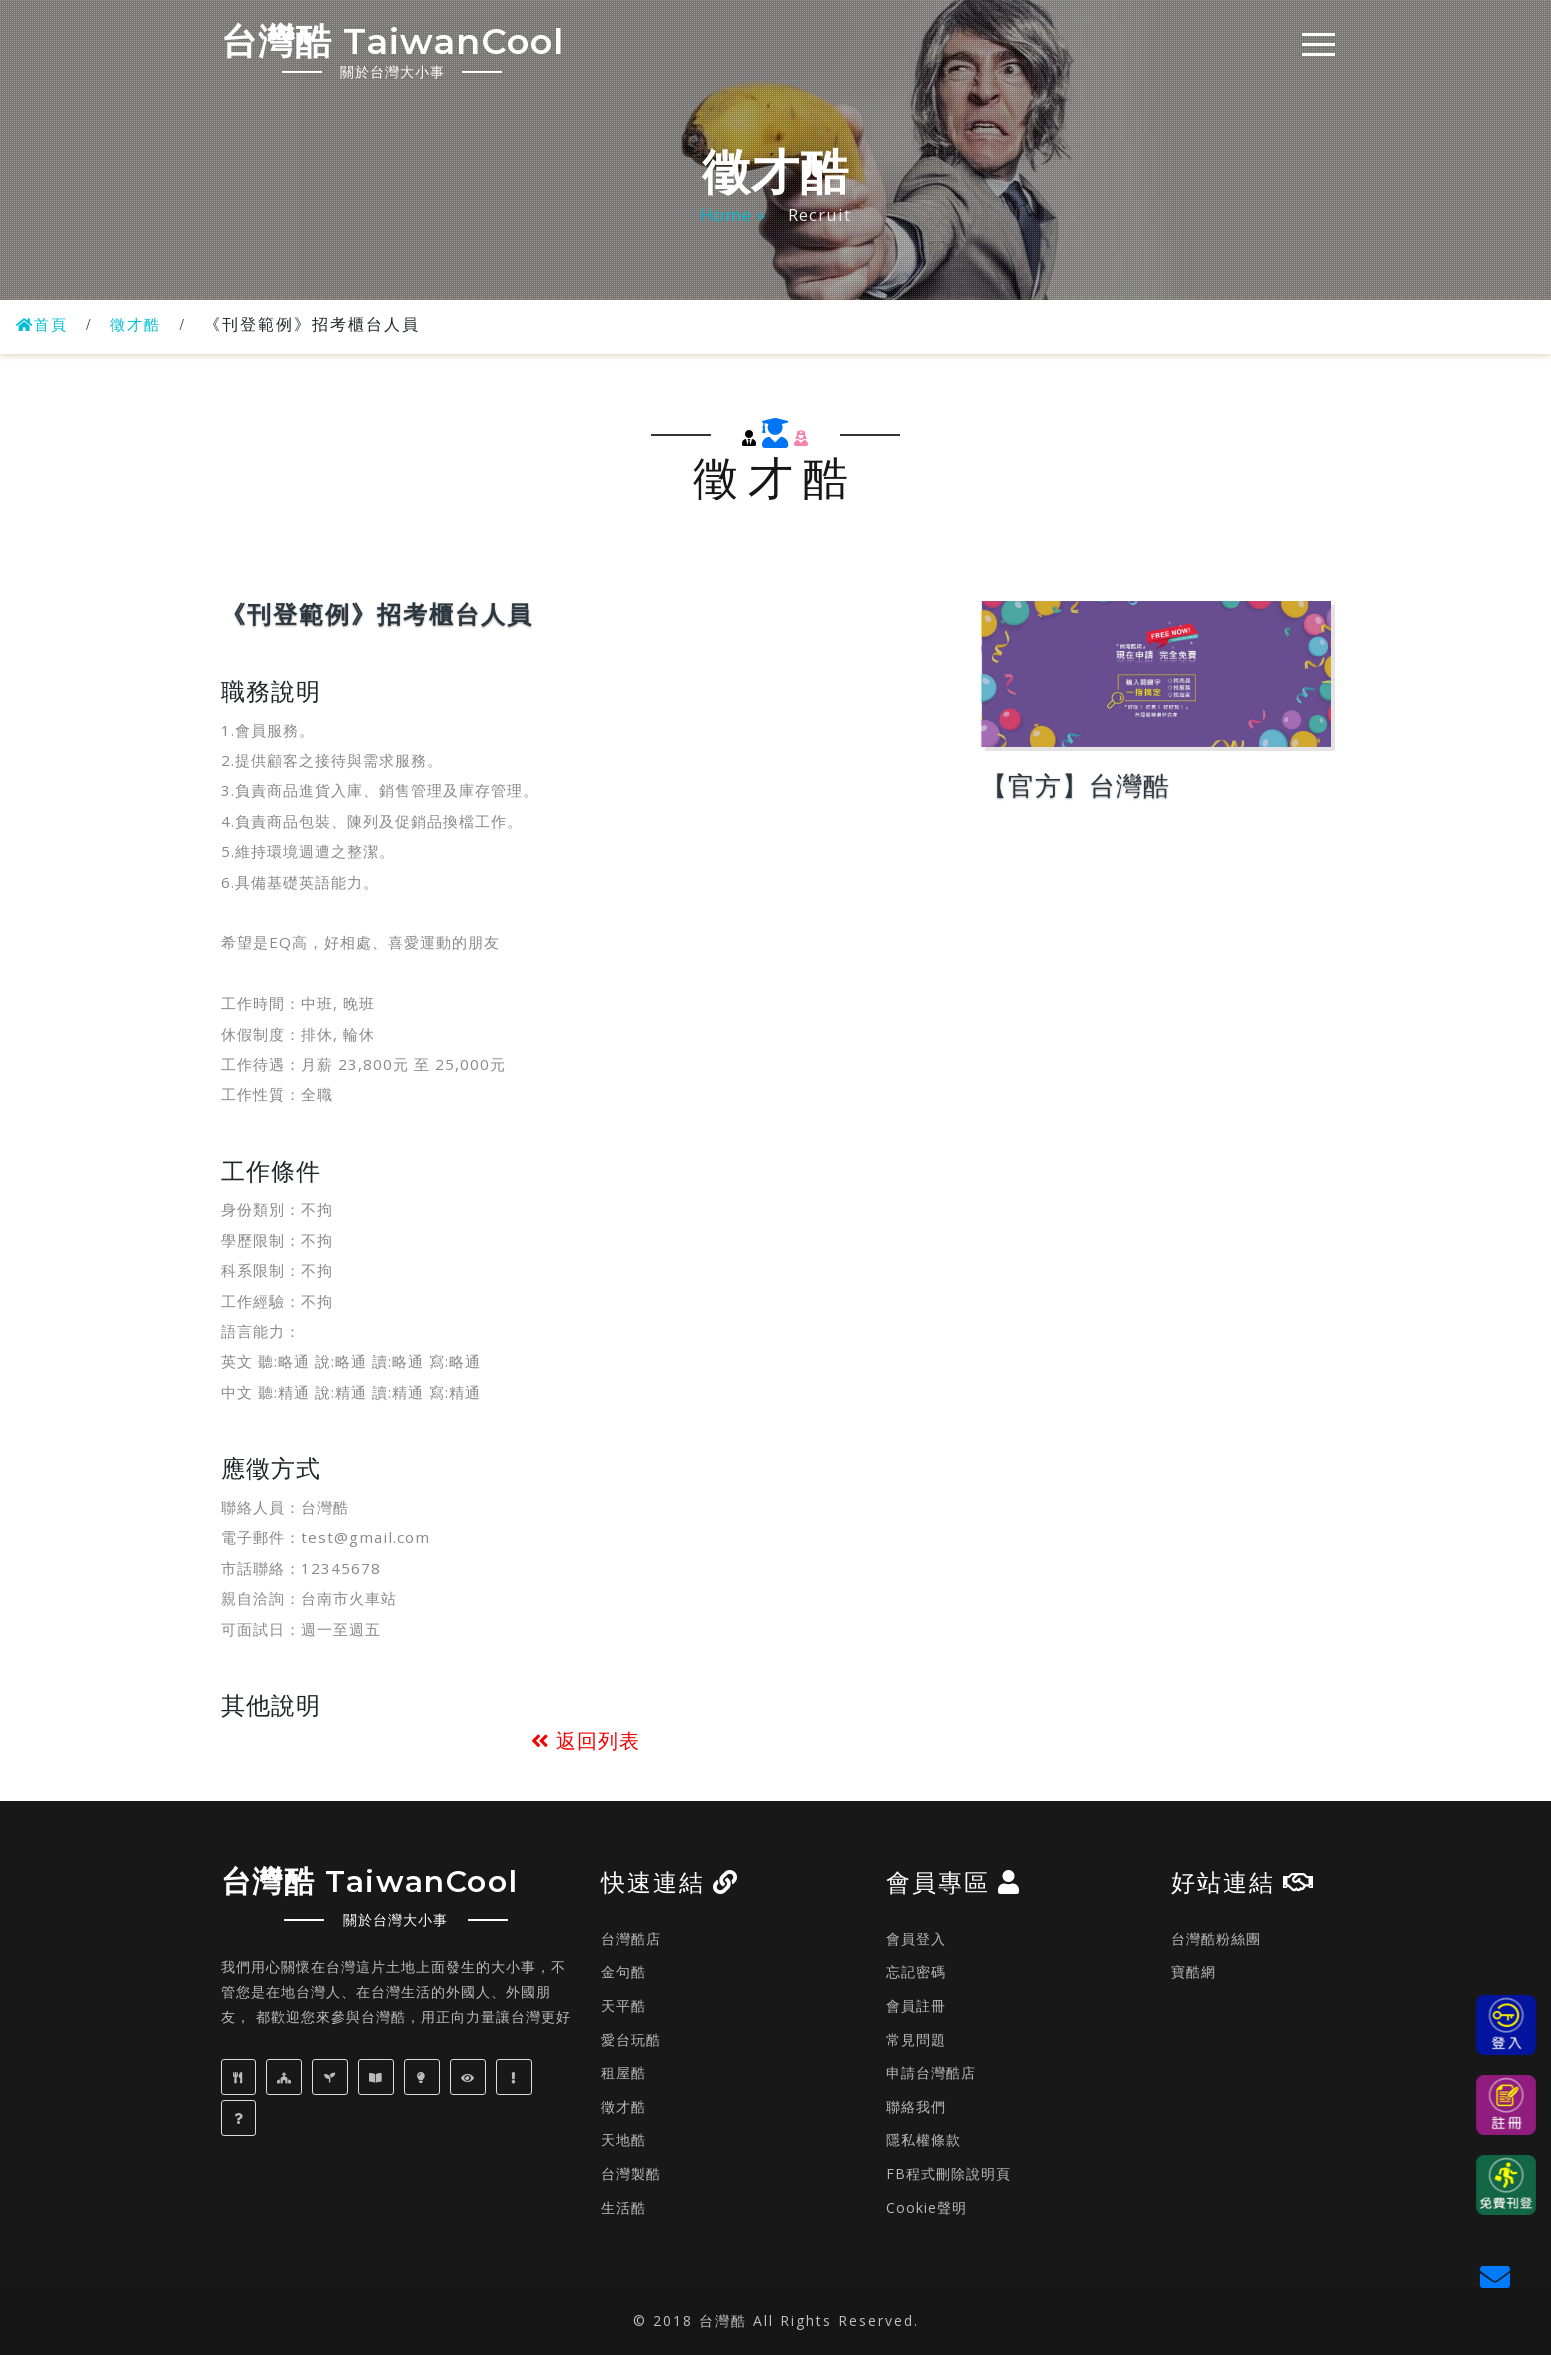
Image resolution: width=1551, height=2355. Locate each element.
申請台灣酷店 (931, 2072)
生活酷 (623, 2207)
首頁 (44, 324)
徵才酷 (141, 324)
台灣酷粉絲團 (1216, 1938)
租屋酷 (623, 2072)
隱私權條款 (923, 2139)
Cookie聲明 (926, 2207)
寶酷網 (1193, 1971)
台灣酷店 (631, 1938)
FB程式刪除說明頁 (948, 2173)
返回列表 (585, 1741)
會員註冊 (916, 2005)
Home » (735, 214)
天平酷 (623, 2005)
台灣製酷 (631, 2173)
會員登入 (916, 1938)
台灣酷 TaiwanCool (414, 48)
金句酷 (623, 1971)
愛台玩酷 (631, 2039)
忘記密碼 (916, 1971)
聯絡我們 (916, 2106)
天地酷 (623, 2139)
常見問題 (916, 2039)
